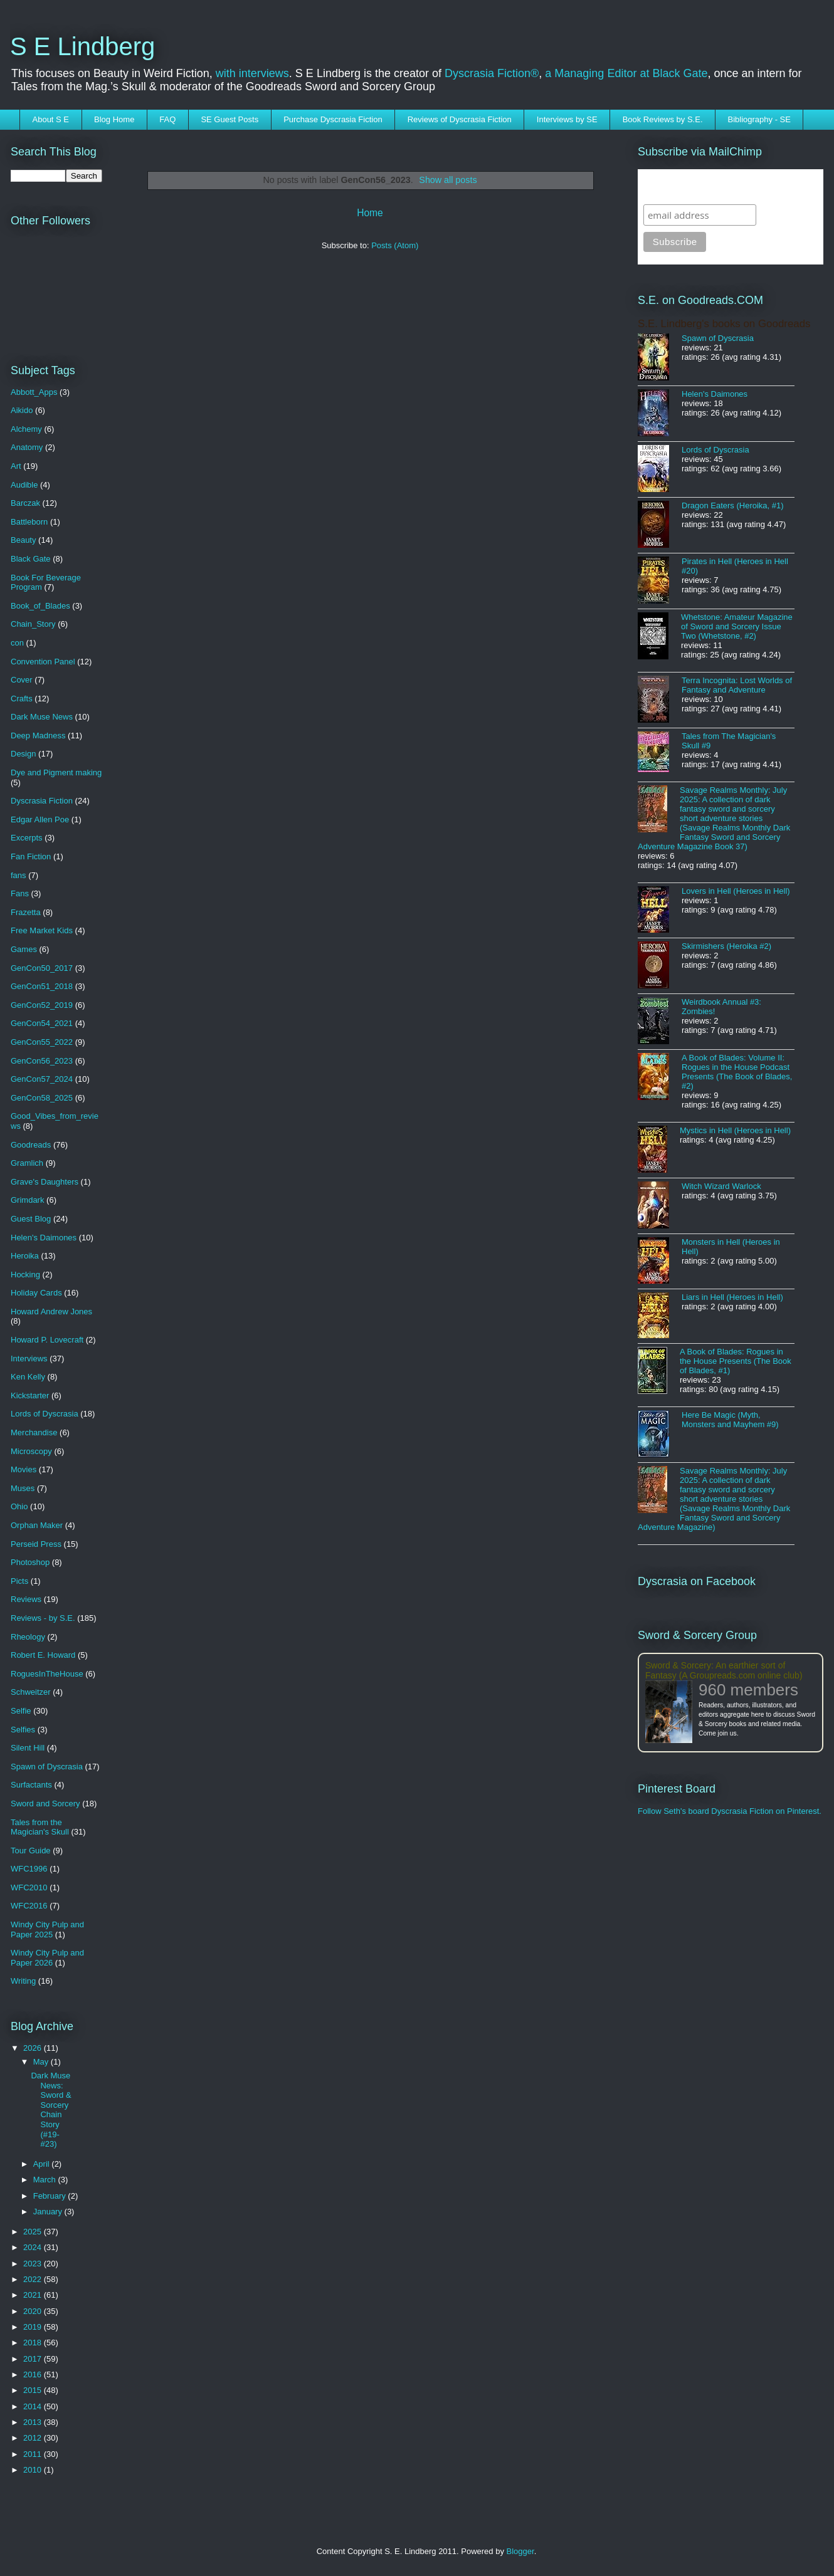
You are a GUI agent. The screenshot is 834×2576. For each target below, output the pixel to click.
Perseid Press (36, 1544)
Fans (20, 893)
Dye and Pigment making (56, 772)
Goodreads (31, 1144)
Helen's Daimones (44, 1237)
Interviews (29, 1358)
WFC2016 (29, 1905)
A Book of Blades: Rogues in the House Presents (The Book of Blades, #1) (735, 1361)
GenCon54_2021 (42, 1023)
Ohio (19, 1506)
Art (16, 466)
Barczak (25, 503)
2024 (33, 2247)
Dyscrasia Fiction (42, 800)
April (42, 2164)
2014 (33, 2406)
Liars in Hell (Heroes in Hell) (732, 1297)
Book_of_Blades (40, 605)
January (49, 2211)
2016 (33, 2374)
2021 (33, 2295)
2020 (33, 2311)
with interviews (252, 73)
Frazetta (26, 912)
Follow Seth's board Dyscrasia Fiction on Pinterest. (729, 1811)
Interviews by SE (567, 119)
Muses (22, 1488)
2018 (33, 2342)
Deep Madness (38, 735)
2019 (33, 2327)
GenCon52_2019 (42, 1005)
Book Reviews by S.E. (663, 119)
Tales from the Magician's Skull (40, 1827)
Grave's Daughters (44, 1181)
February (50, 2196)
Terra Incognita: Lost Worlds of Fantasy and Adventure (737, 685)
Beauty (23, 540)
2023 (33, 2263)
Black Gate (31, 558)
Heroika (25, 1255)
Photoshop (30, 1562)
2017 (33, 2359)
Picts (19, 1581)
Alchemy (26, 429)
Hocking (25, 1274)
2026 (33, 2048)
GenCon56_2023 (42, 1060)
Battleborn (29, 521)
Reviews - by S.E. (43, 1618)
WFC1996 (29, 1868)
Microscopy (31, 1451)
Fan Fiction (31, 856)
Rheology (28, 1636)
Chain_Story (33, 624)
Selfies (23, 1729)
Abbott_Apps (34, 392)
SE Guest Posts (229, 119)
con (17, 642)
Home (370, 212)
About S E (51, 119)
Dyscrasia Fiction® (492, 73)
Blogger (520, 2551)
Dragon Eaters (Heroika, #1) (733, 505)
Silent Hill (28, 1747)
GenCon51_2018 (42, 986)
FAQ (167, 119)
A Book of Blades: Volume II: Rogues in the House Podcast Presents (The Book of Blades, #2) (737, 1072)
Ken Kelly (28, 1376)
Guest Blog (31, 1218)
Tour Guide (31, 1850)
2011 (33, 2454)
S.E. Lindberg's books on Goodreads (724, 324)
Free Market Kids (42, 930)
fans (18, 875)
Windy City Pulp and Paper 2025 (47, 1929)
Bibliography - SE (759, 119)
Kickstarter (30, 1395)
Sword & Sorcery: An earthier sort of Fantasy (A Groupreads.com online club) (724, 1670)
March (45, 2179)
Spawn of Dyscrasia (47, 1766)
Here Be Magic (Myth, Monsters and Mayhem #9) (730, 1419)
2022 (33, 2279)
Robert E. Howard (43, 1655)
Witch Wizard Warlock (721, 1186)
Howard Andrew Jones (51, 1311)
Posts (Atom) (394, 245)
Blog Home (114, 119)
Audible (24, 485)
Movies (23, 1469)
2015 (33, 2390)
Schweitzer (31, 1692)
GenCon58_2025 (42, 1097)
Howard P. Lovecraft (47, 1339)
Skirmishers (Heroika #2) (726, 946)
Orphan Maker (37, 1525)
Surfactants (31, 1784)
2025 (33, 2231)
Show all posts (448, 180)
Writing (23, 1981)
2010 (33, 2469)
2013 (33, 2422)
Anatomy (27, 447)
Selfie (21, 1710)
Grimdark (27, 1200)
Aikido (22, 410)
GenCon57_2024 (42, 1079)
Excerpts (27, 837)
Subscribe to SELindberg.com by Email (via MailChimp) (722, 186)
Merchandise (34, 1432)
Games (24, 949)
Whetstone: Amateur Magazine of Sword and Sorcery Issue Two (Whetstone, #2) (737, 626)
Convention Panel (43, 661)
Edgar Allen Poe (40, 819)
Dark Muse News (42, 716)
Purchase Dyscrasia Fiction (333, 119)
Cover (22, 679)
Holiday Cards (36, 1292)
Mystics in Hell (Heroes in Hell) (735, 1130)
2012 (33, 2437)
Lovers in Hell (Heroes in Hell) (736, 891)
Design (23, 753)
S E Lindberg (82, 46)
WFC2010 (29, 1887)
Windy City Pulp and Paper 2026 (47, 1957)
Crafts (22, 698)
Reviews (26, 1599)
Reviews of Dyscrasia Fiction (460, 119)
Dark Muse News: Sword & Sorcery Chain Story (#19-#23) (51, 2110)
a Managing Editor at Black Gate (626, 73)
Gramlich (27, 1163)
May (42, 2061)
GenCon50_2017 (42, 968)
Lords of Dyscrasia (44, 1413)
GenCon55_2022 (42, 1042)
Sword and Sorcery (45, 1803)
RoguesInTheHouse (47, 1673)
